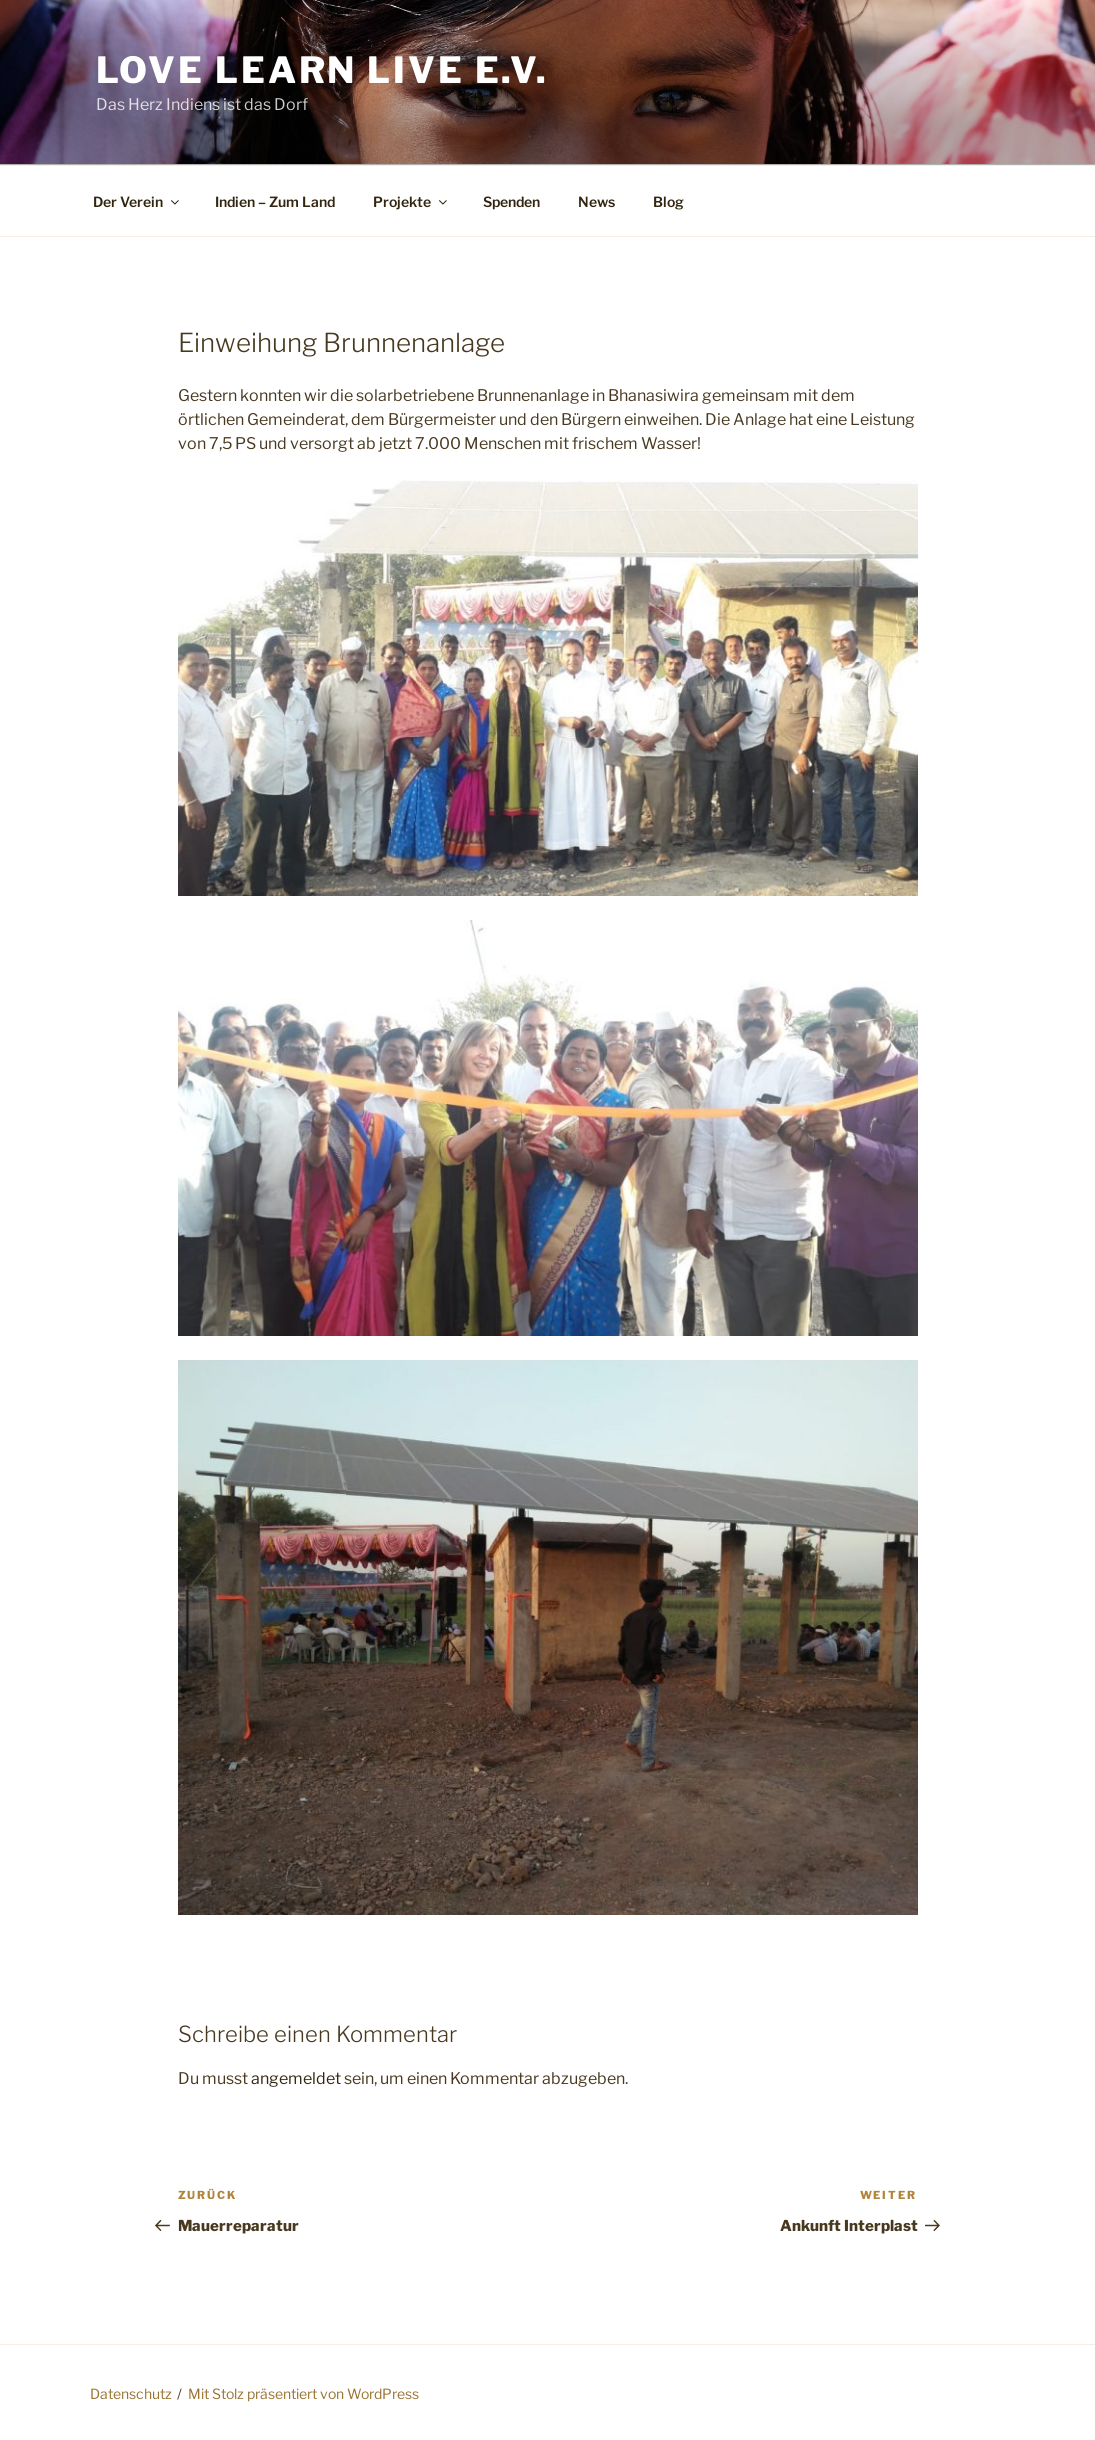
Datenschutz (131, 2393)
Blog (668, 201)
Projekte (411, 201)
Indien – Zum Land (275, 201)
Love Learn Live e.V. (323, 70)
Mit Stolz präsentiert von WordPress (303, 2393)
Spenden (511, 201)
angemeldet (296, 2078)
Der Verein (137, 201)
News (596, 201)
